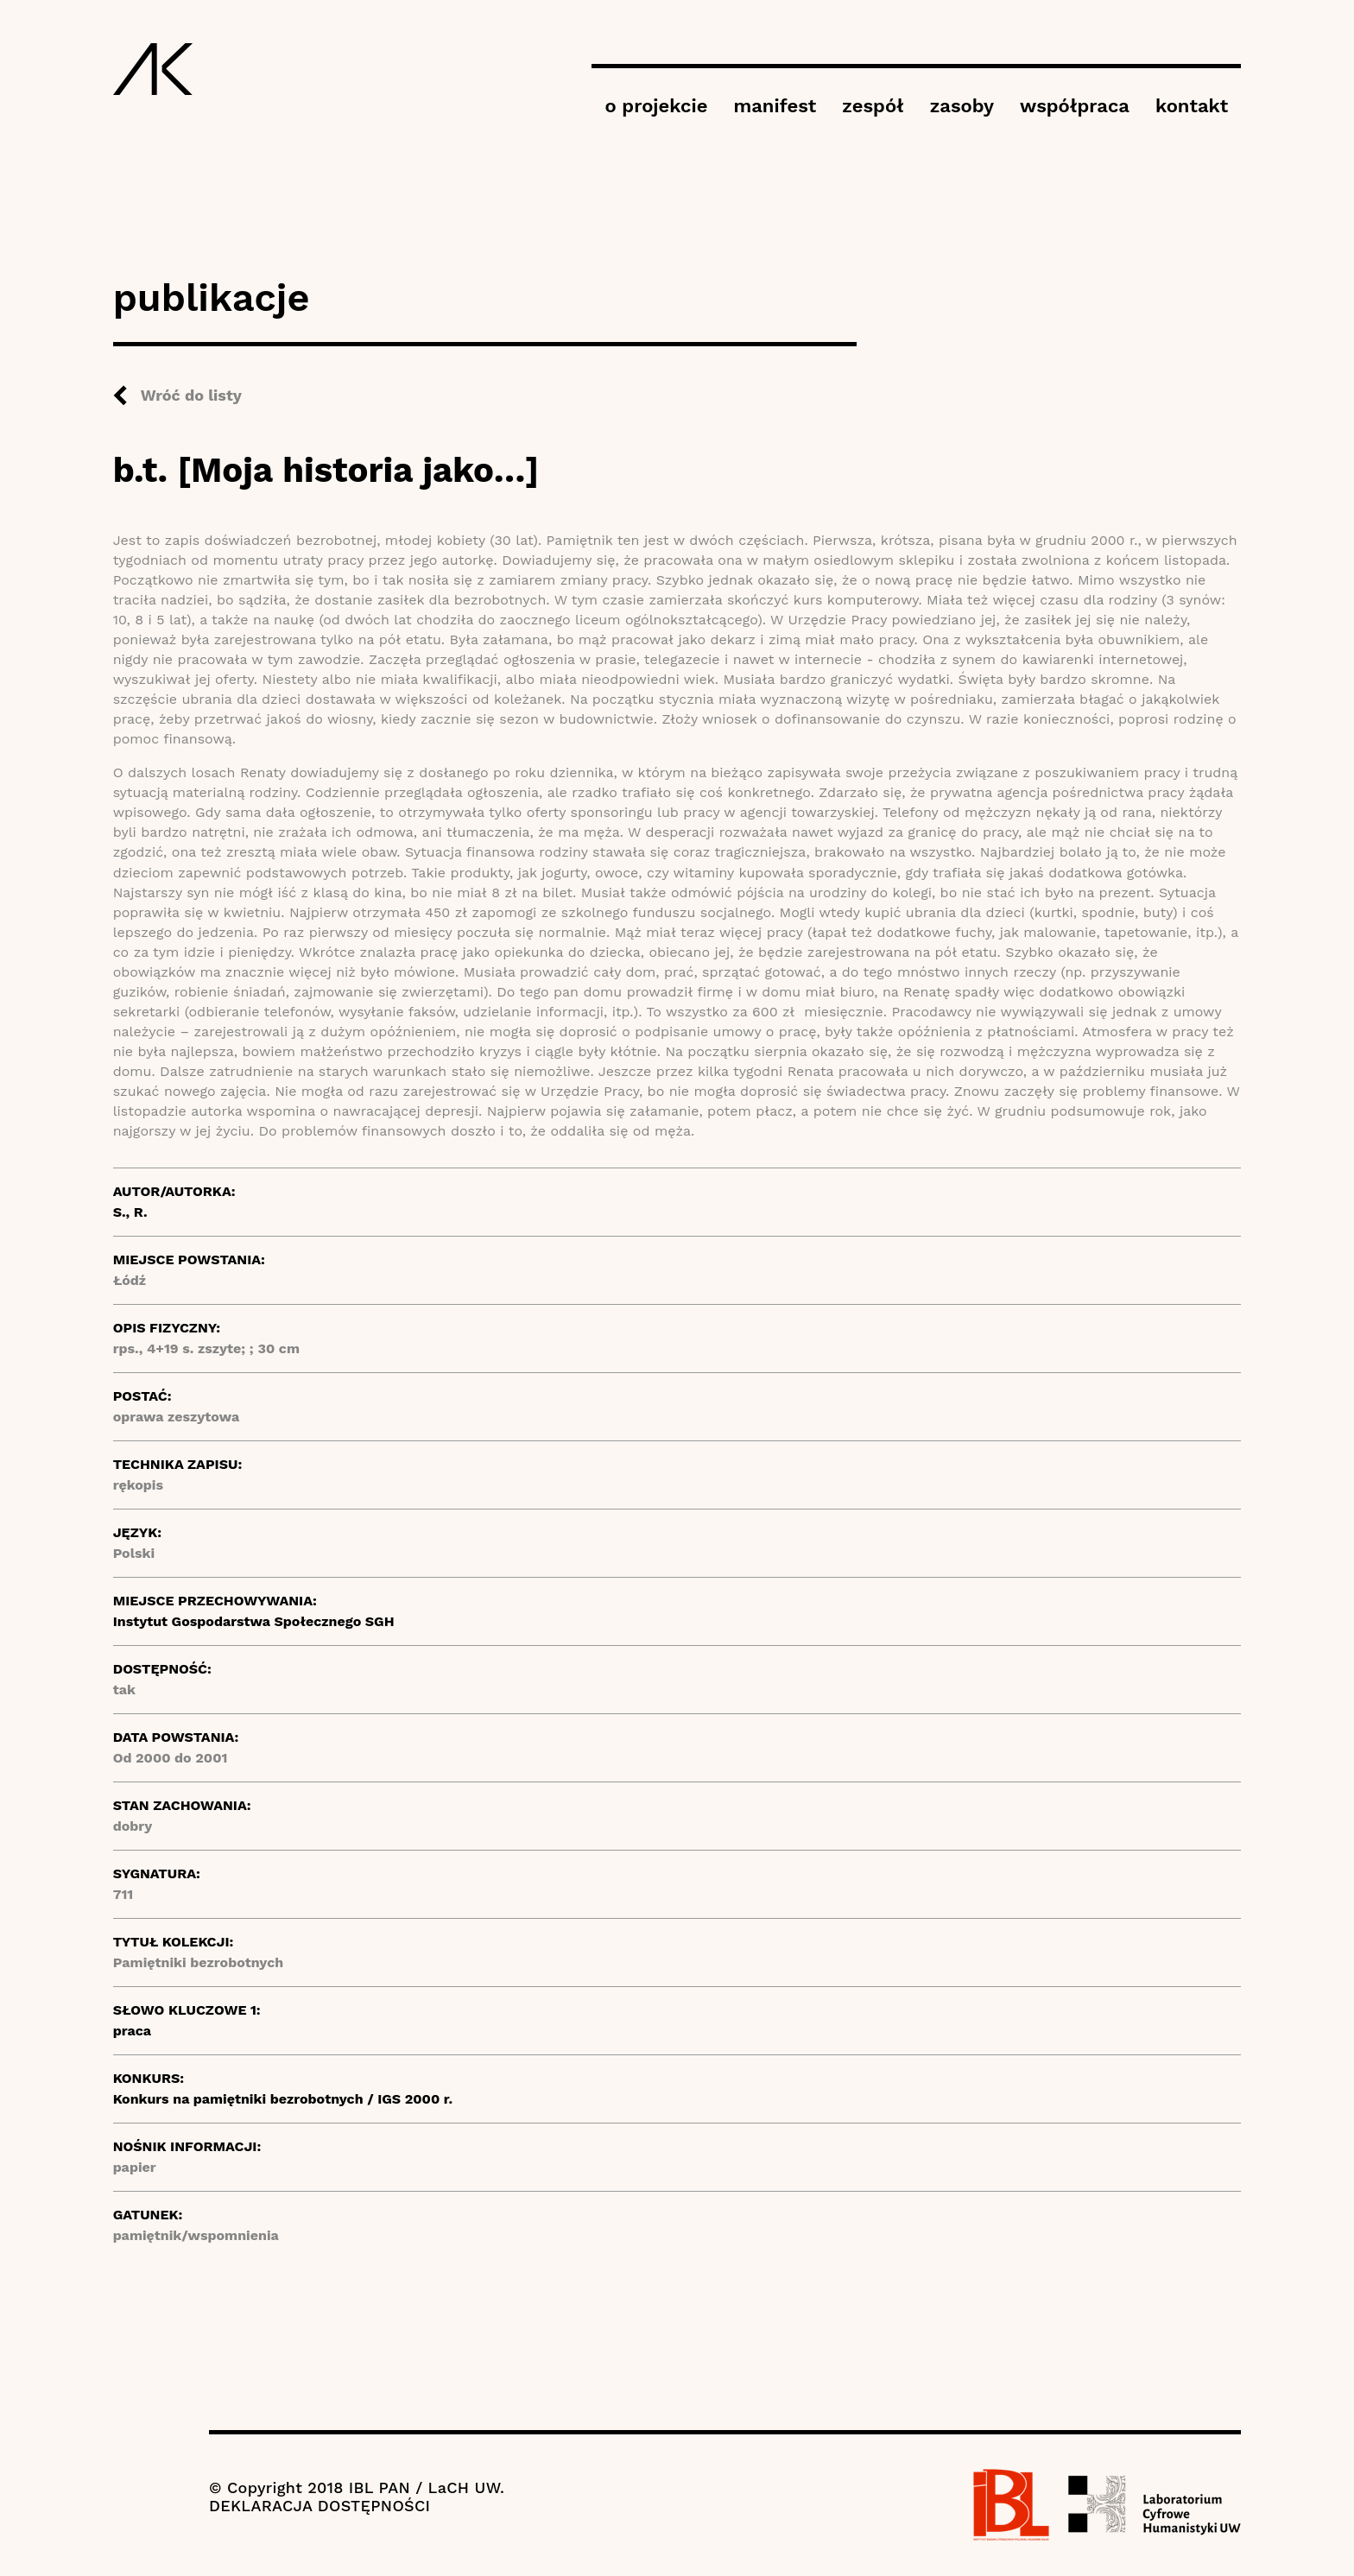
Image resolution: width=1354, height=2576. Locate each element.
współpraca (1074, 106)
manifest (774, 106)
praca (132, 2030)
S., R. (130, 1212)
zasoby (962, 106)
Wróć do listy (191, 395)
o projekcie (655, 106)
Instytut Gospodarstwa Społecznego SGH (254, 1621)
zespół (872, 106)
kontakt (1191, 106)
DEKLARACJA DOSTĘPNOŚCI (319, 2506)
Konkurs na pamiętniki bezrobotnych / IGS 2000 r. (282, 2099)
